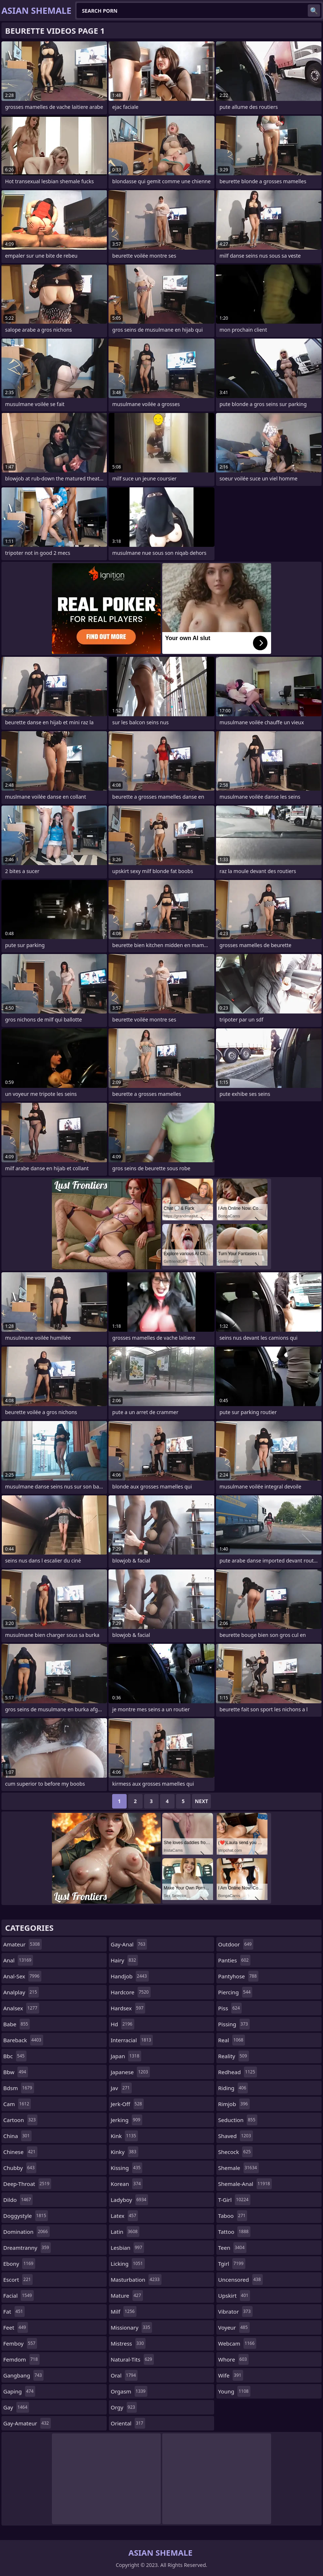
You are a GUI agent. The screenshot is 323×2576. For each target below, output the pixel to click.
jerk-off (127, 2103)
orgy (124, 2407)
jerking (126, 2119)
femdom (21, 2359)
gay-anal (129, 1944)
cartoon (20, 2119)
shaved (235, 2135)
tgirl (231, 2263)
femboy (20, 2343)
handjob (130, 1976)
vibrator (235, 2311)
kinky (124, 2151)
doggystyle (25, 2215)
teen (232, 2247)
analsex (21, 2008)
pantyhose (238, 1976)
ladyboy (129, 2199)
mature (127, 2295)
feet (15, 2327)
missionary (131, 2327)
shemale (238, 2167)
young (234, 2391)
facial (18, 2295)
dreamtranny (27, 2247)
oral (124, 2375)
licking (128, 2263)
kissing (126, 2167)
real (231, 2040)
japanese (130, 2072)
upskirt (234, 2295)
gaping (19, 2391)
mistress (128, 2343)
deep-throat (27, 2183)
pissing (234, 2024)
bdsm (18, 2087)
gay (16, 2407)
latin (125, 2231)
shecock (235, 2151)
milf (123, 2311)
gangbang (23, 2375)
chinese (20, 2151)
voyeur (234, 2327)
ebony (19, 2263)
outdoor (235, 1944)
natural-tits (132, 2359)
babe (16, 2024)
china (17, 2135)
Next (201, 1801)
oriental (128, 2423)
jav (121, 2087)
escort (18, 2279)
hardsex (128, 2008)
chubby (19, 2167)
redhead (237, 2072)
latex (124, 2215)
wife (230, 2375)
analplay (21, 1992)
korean (127, 2183)
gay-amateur (27, 2423)
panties (234, 1960)
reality (233, 2056)
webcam (237, 2343)
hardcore (131, 1992)
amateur (22, 1944)
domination (26, 2231)
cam (17, 2103)
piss (230, 2008)
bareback (23, 2040)
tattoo (234, 2231)
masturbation (136, 2279)
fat (14, 2311)
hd (122, 2024)
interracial (132, 2040)
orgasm (129, 2391)
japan (126, 2056)
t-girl (234, 2199)
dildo (18, 2199)
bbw (15, 2072)
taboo (232, 2215)
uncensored (240, 2279)
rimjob (234, 2103)
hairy (124, 1960)
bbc (14, 2056)
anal (18, 1960)
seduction (237, 2119)
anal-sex (22, 1976)
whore (233, 2359)
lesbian (127, 2247)
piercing (235, 1992)
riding (233, 2087)
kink (124, 2135)
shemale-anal (245, 2183)
